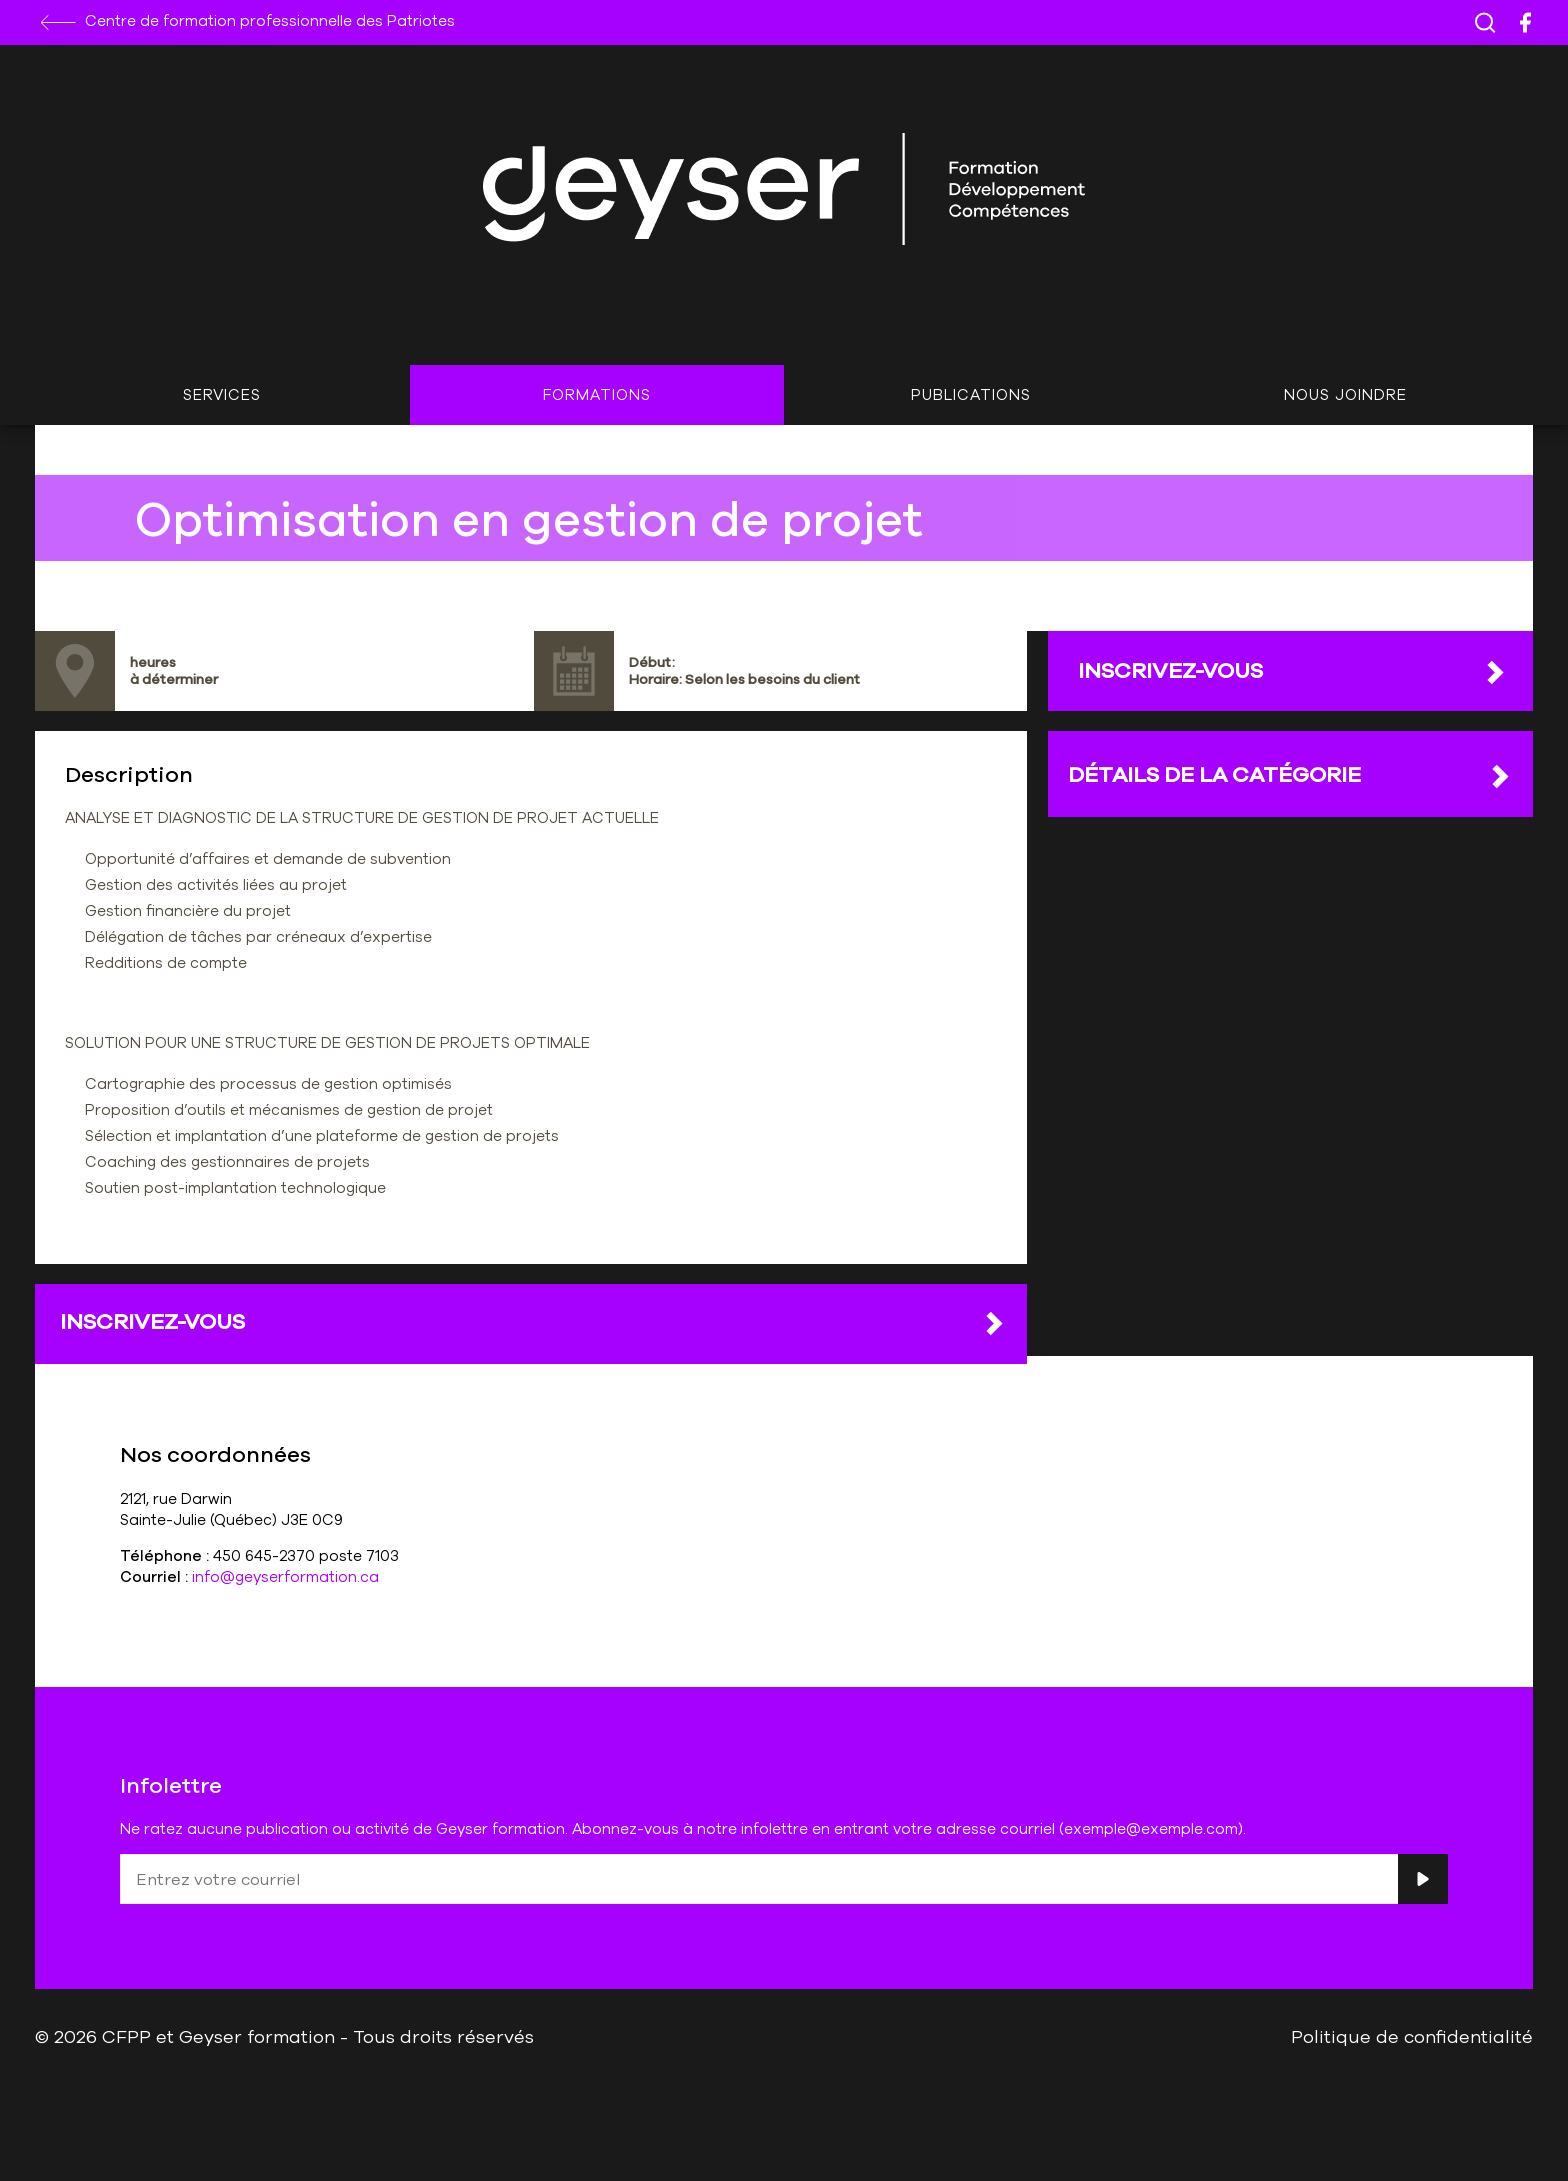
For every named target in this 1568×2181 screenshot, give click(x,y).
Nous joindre (1345, 394)
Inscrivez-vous (533, 1322)
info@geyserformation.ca (285, 1576)
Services (222, 394)
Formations (597, 394)
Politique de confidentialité (1412, 2036)
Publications (971, 394)
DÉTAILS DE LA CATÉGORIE (1290, 775)
